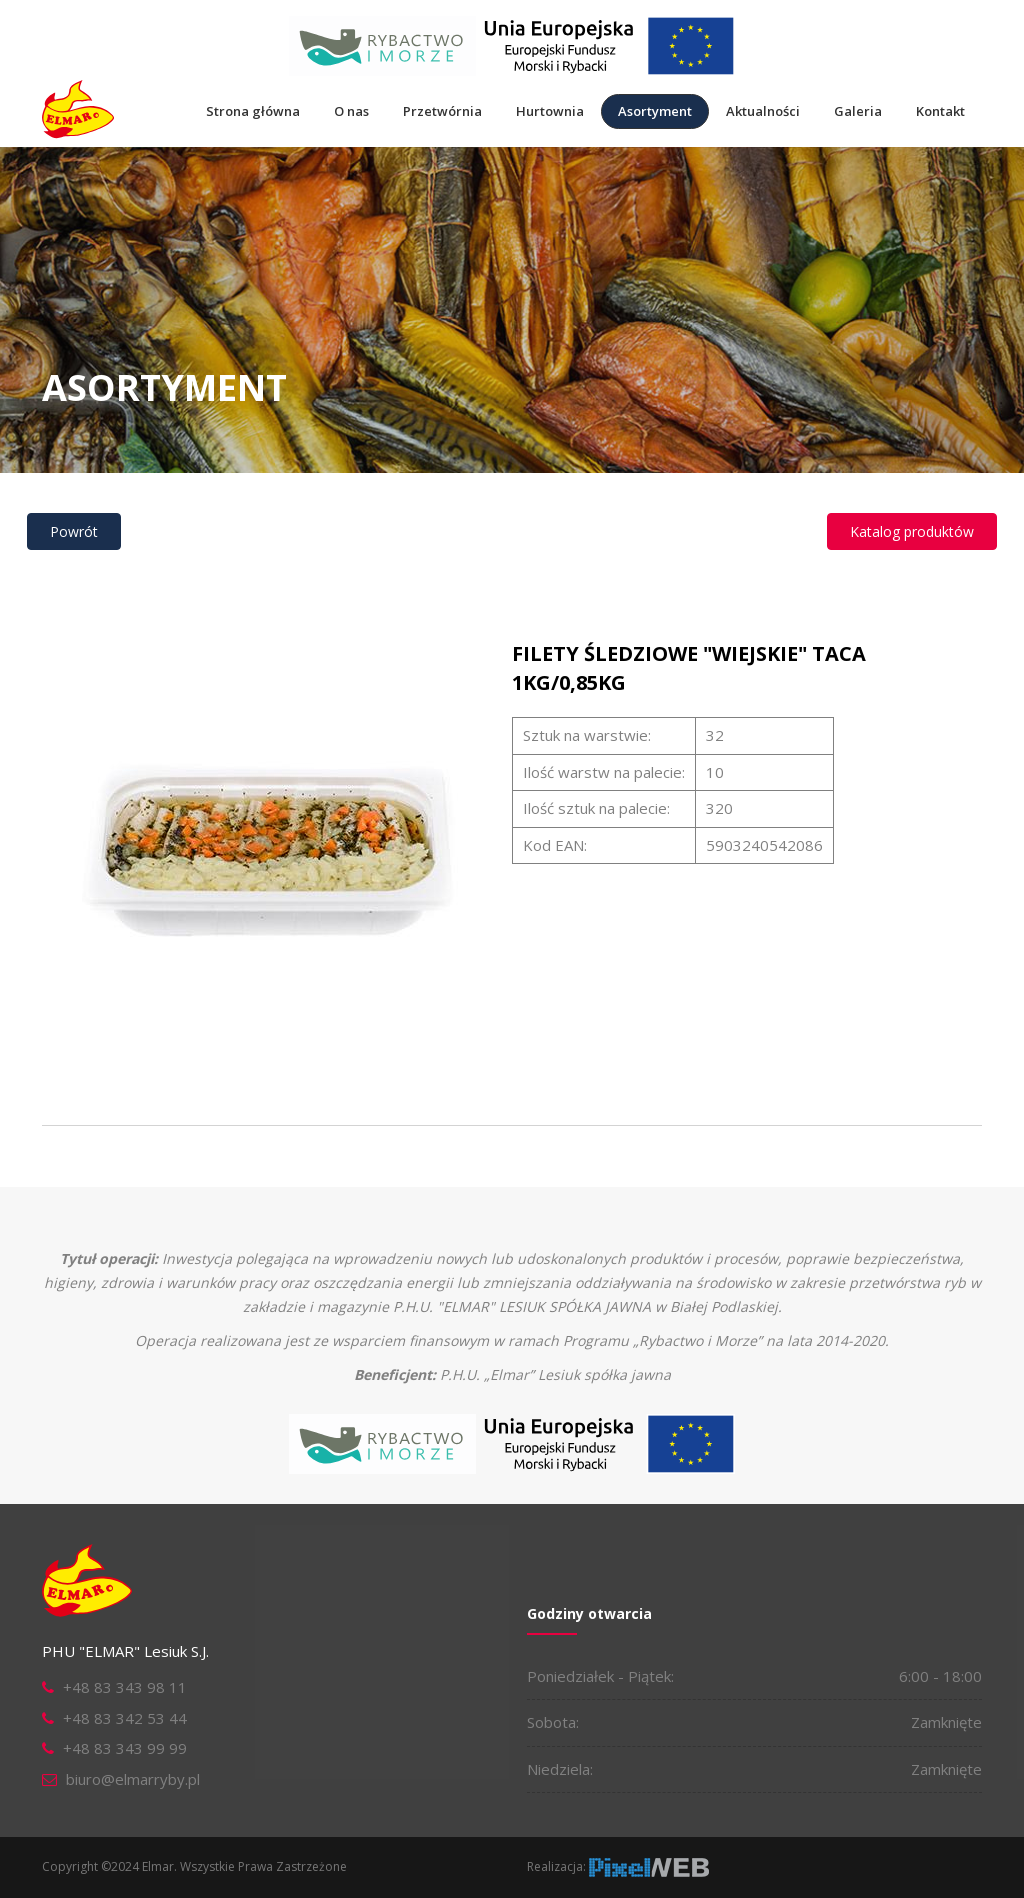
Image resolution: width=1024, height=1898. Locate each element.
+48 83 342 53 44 (125, 1718)
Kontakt (940, 111)
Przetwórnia (442, 111)
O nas (351, 111)
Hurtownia (550, 111)
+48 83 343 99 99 (125, 1748)
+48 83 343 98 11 (125, 1687)
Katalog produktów (912, 531)
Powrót (74, 531)
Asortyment (655, 111)
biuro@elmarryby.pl (133, 1779)
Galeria (858, 111)
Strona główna (253, 111)
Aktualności (763, 111)
